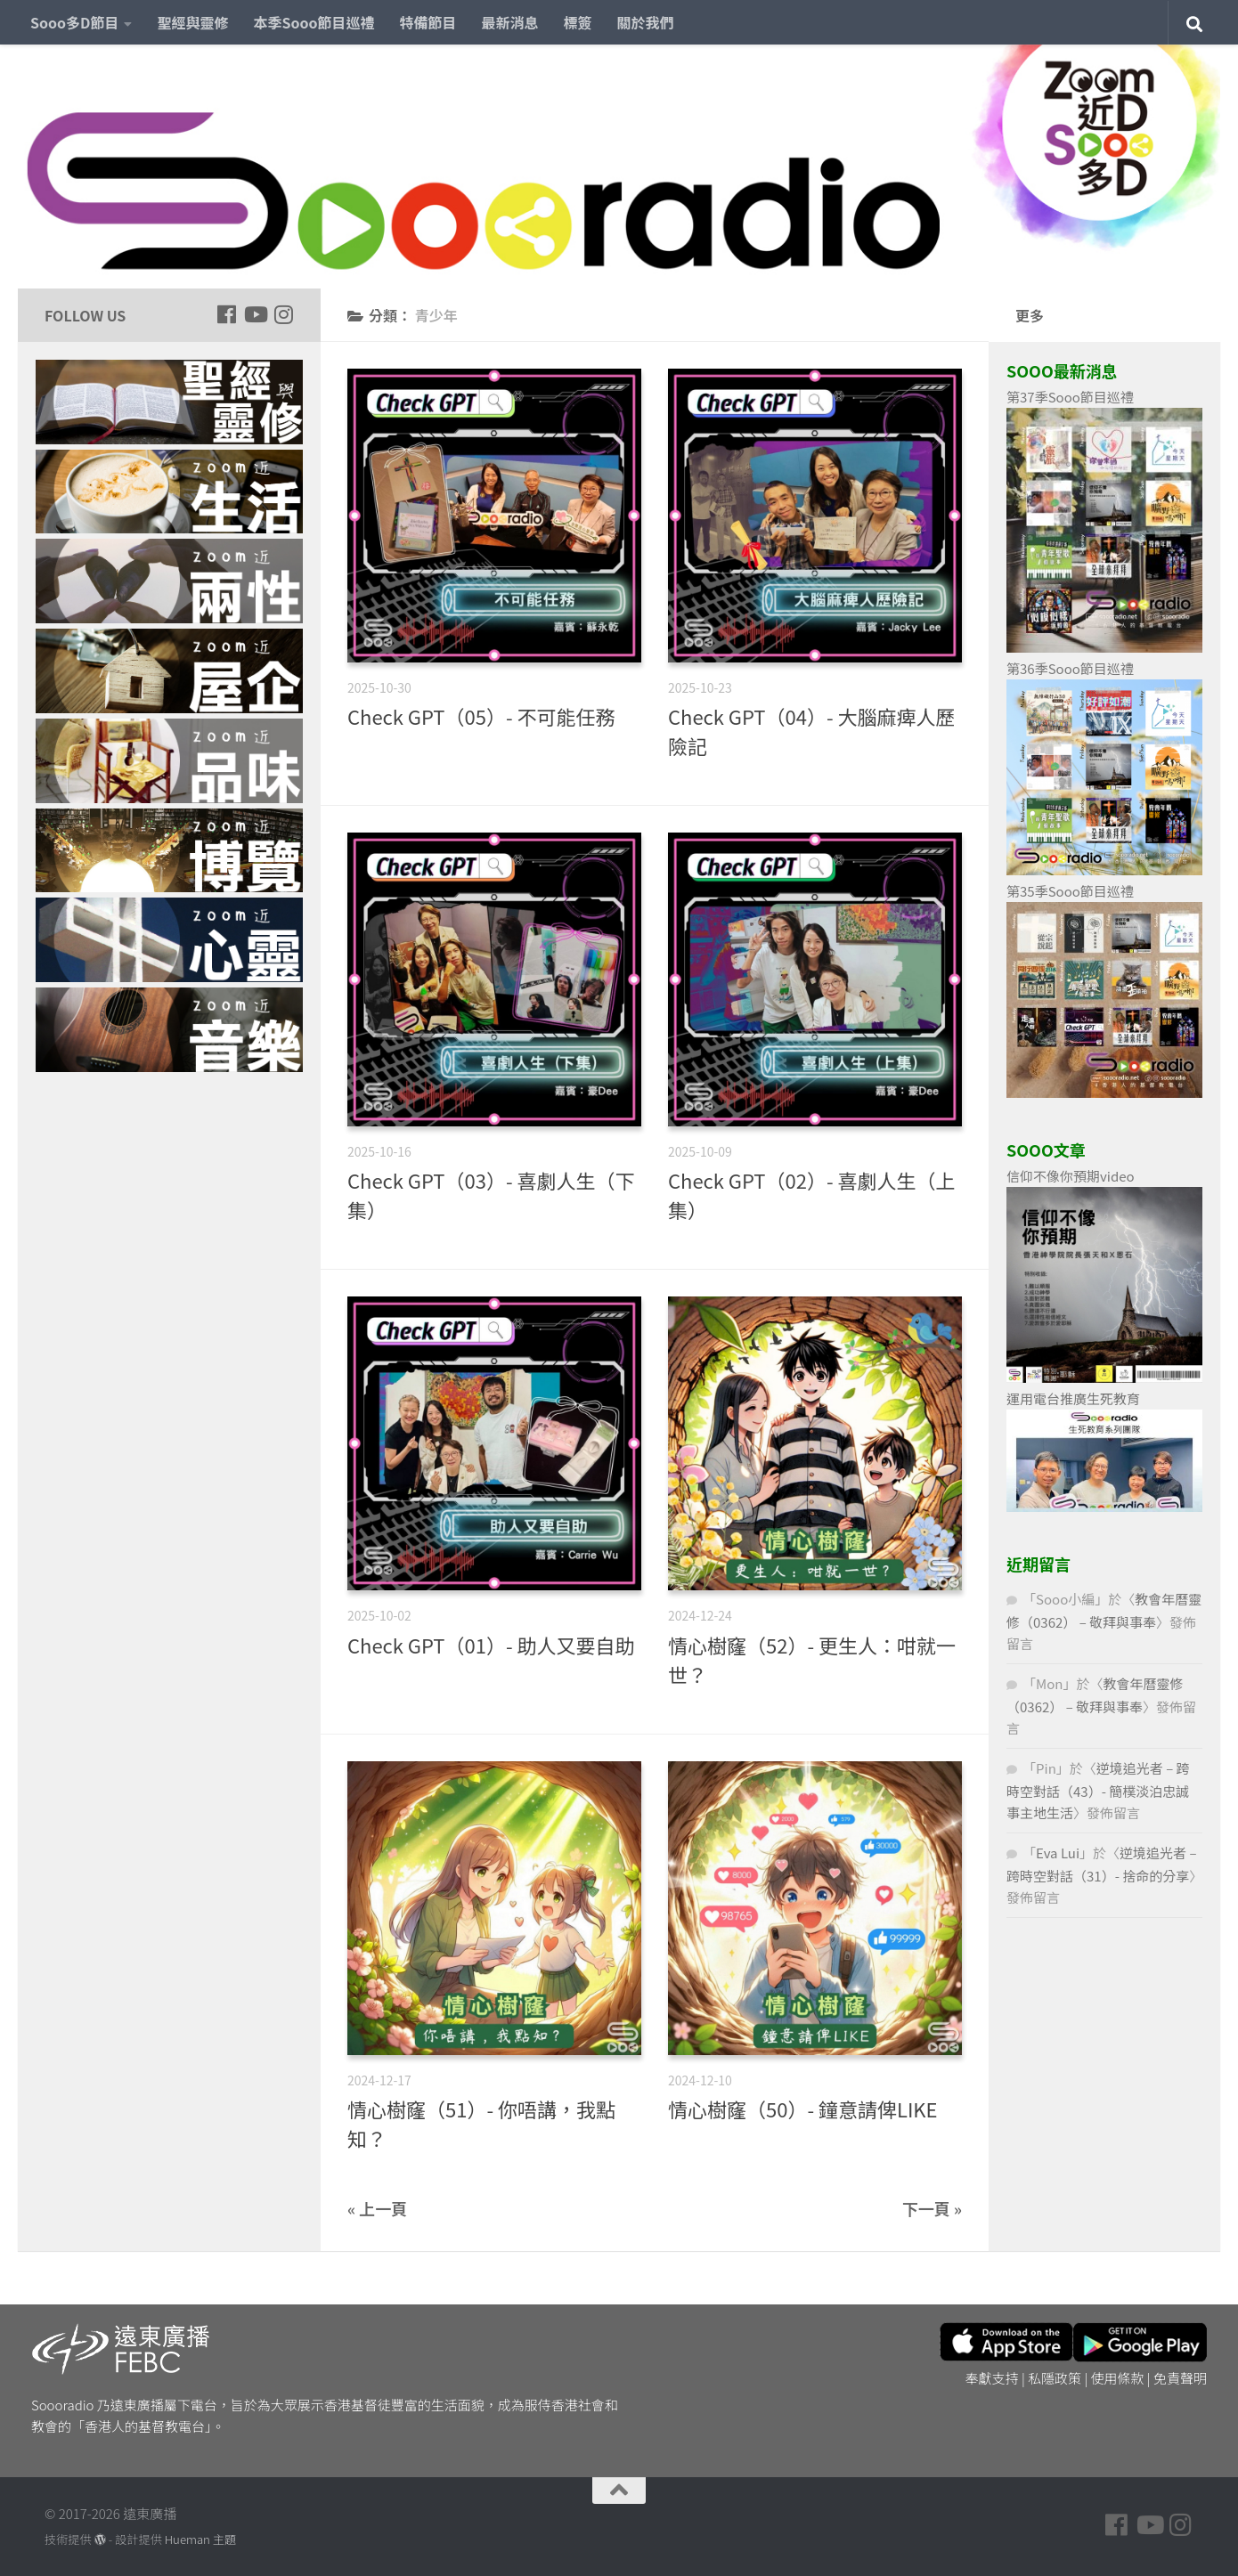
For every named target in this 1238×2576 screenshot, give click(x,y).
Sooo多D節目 (74, 22)
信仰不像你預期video (1070, 1175)
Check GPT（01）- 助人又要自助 (490, 1644)
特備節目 (428, 22)
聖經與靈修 (192, 22)
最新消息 (510, 22)
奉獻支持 (992, 2378)
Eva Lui (1057, 1852)
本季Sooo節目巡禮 (313, 22)
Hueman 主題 (200, 2539)
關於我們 (645, 22)
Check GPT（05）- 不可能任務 (481, 716)
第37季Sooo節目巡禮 (1070, 396)
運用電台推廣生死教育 (1073, 1398)
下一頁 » (932, 2208)
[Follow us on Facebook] (226, 314)
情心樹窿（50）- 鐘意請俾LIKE (803, 2108)
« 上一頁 (377, 2208)
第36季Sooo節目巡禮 (1070, 668)
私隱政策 (1054, 2378)
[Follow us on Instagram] (283, 314)
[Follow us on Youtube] (254, 314)
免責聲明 (1180, 2378)
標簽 (578, 22)
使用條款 (1117, 2378)
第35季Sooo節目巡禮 (1070, 891)
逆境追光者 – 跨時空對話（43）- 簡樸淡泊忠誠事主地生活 (1098, 1790)
